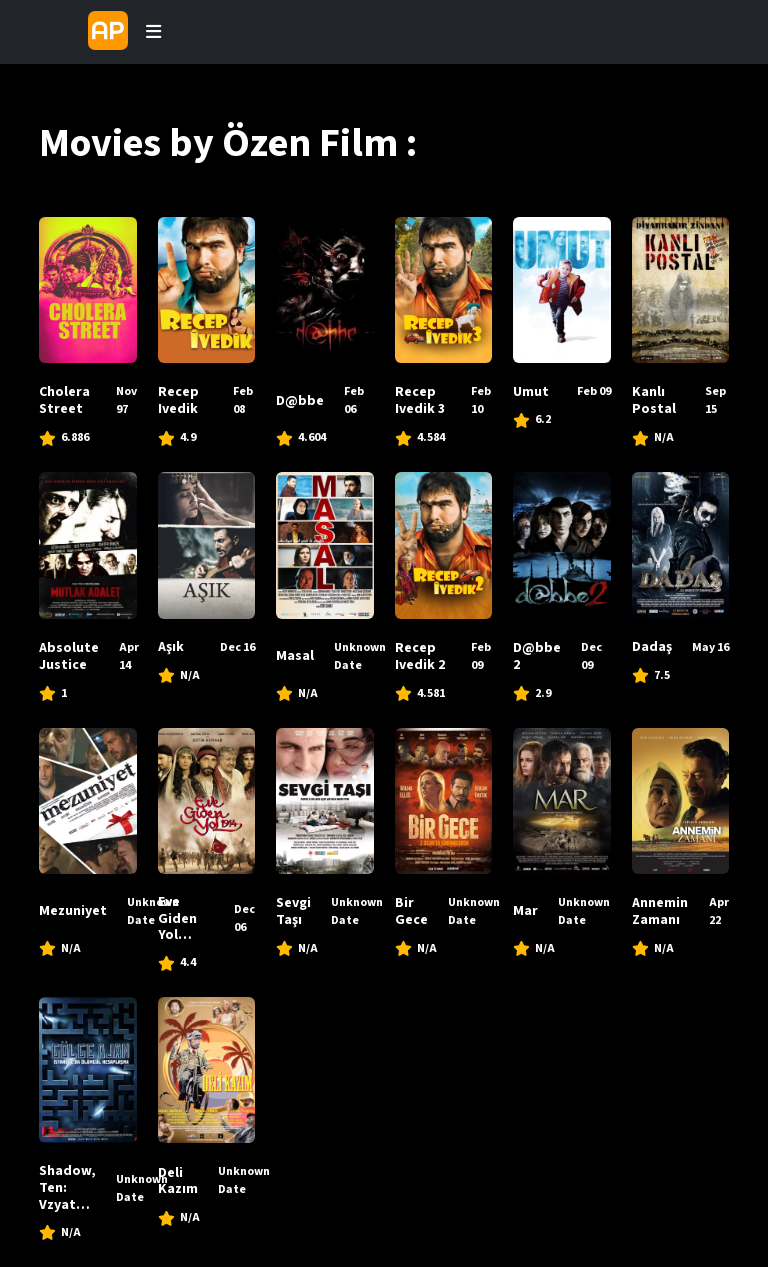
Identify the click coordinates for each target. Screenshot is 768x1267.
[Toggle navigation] (153, 32)
